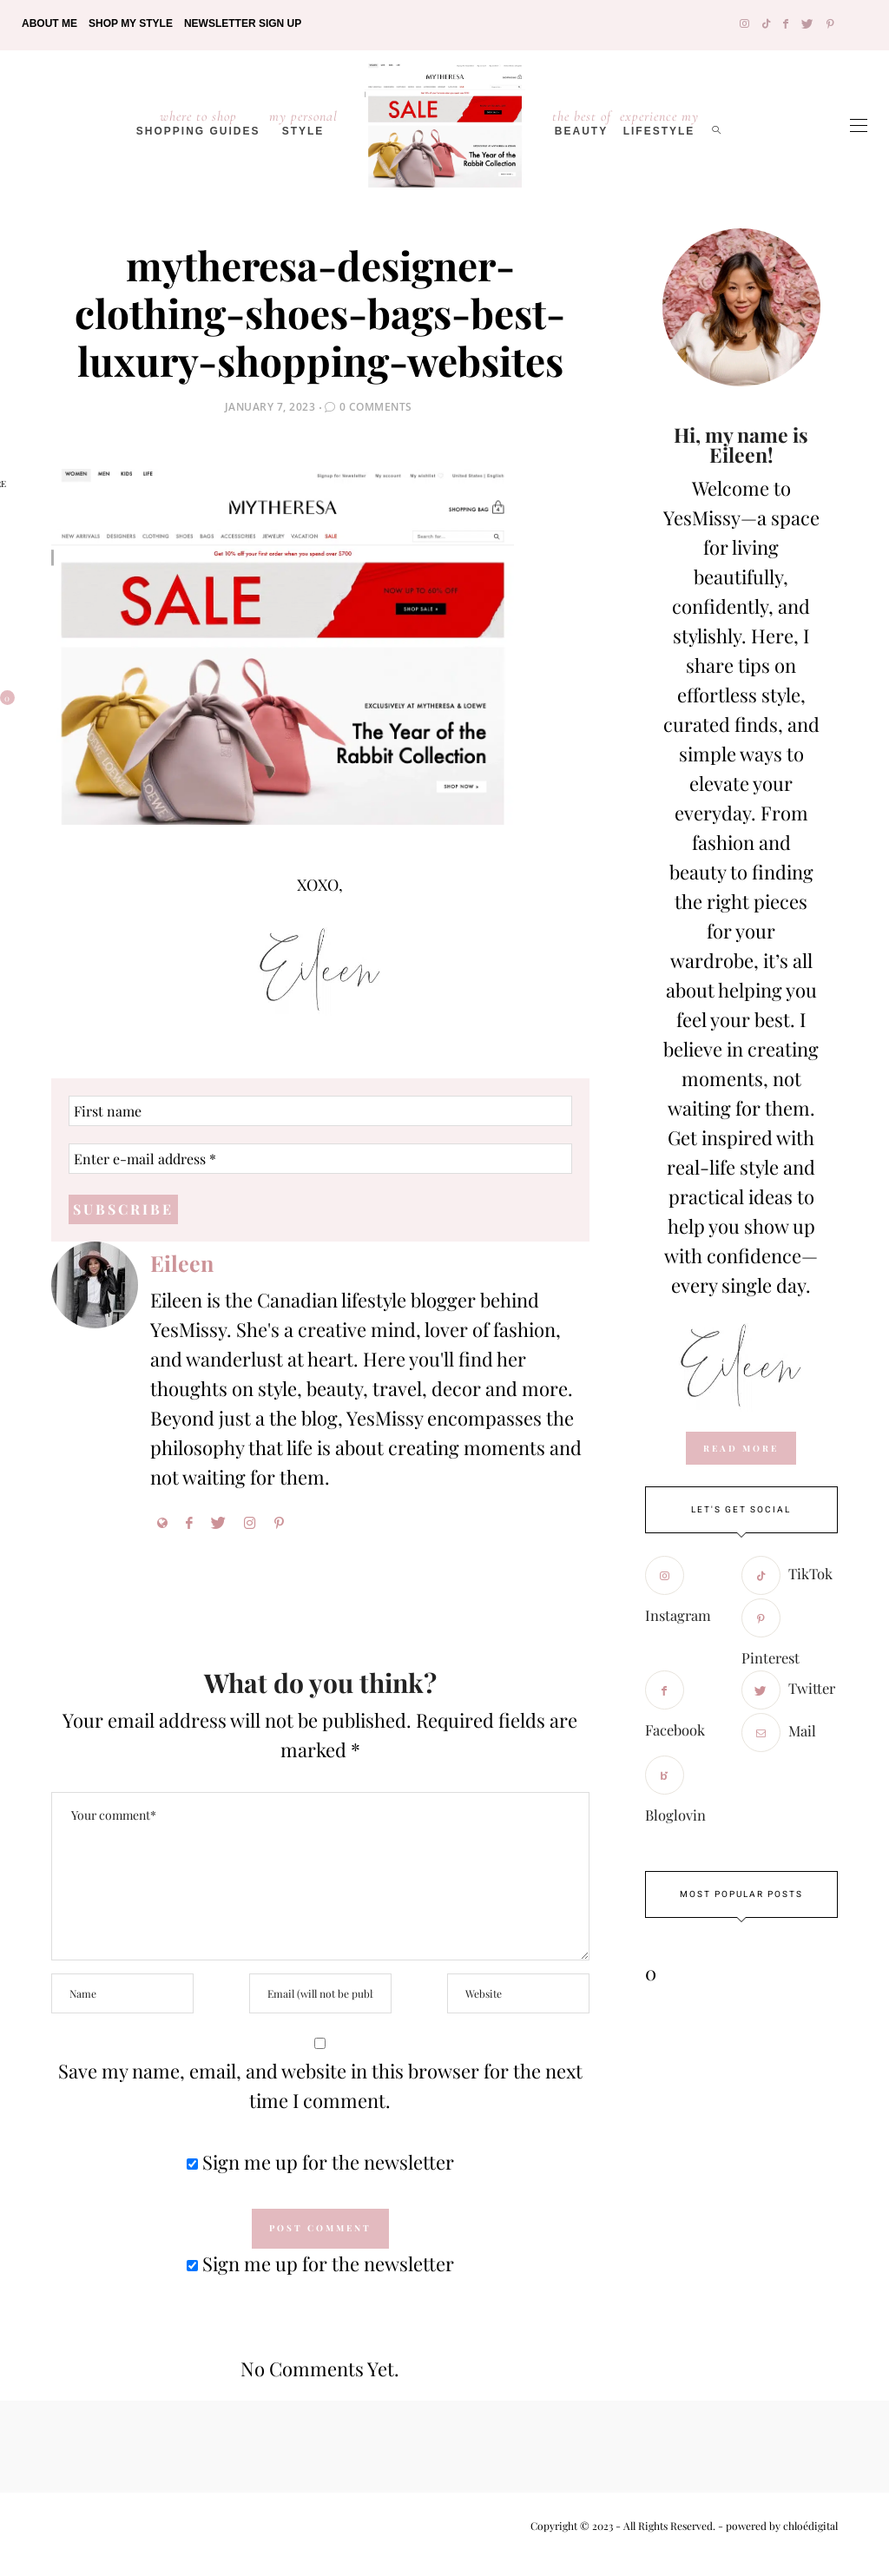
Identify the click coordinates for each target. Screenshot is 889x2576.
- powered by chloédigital (776, 2526)
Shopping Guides (198, 122)
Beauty (581, 122)
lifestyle (659, 122)
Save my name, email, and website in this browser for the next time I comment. (320, 2086)
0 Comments (375, 406)
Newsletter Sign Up (242, 23)
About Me (49, 23)
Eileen (182, 1263)
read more (741, 1448)
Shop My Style (131, 23)
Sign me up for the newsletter (320, 2163)
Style (303, 122)
